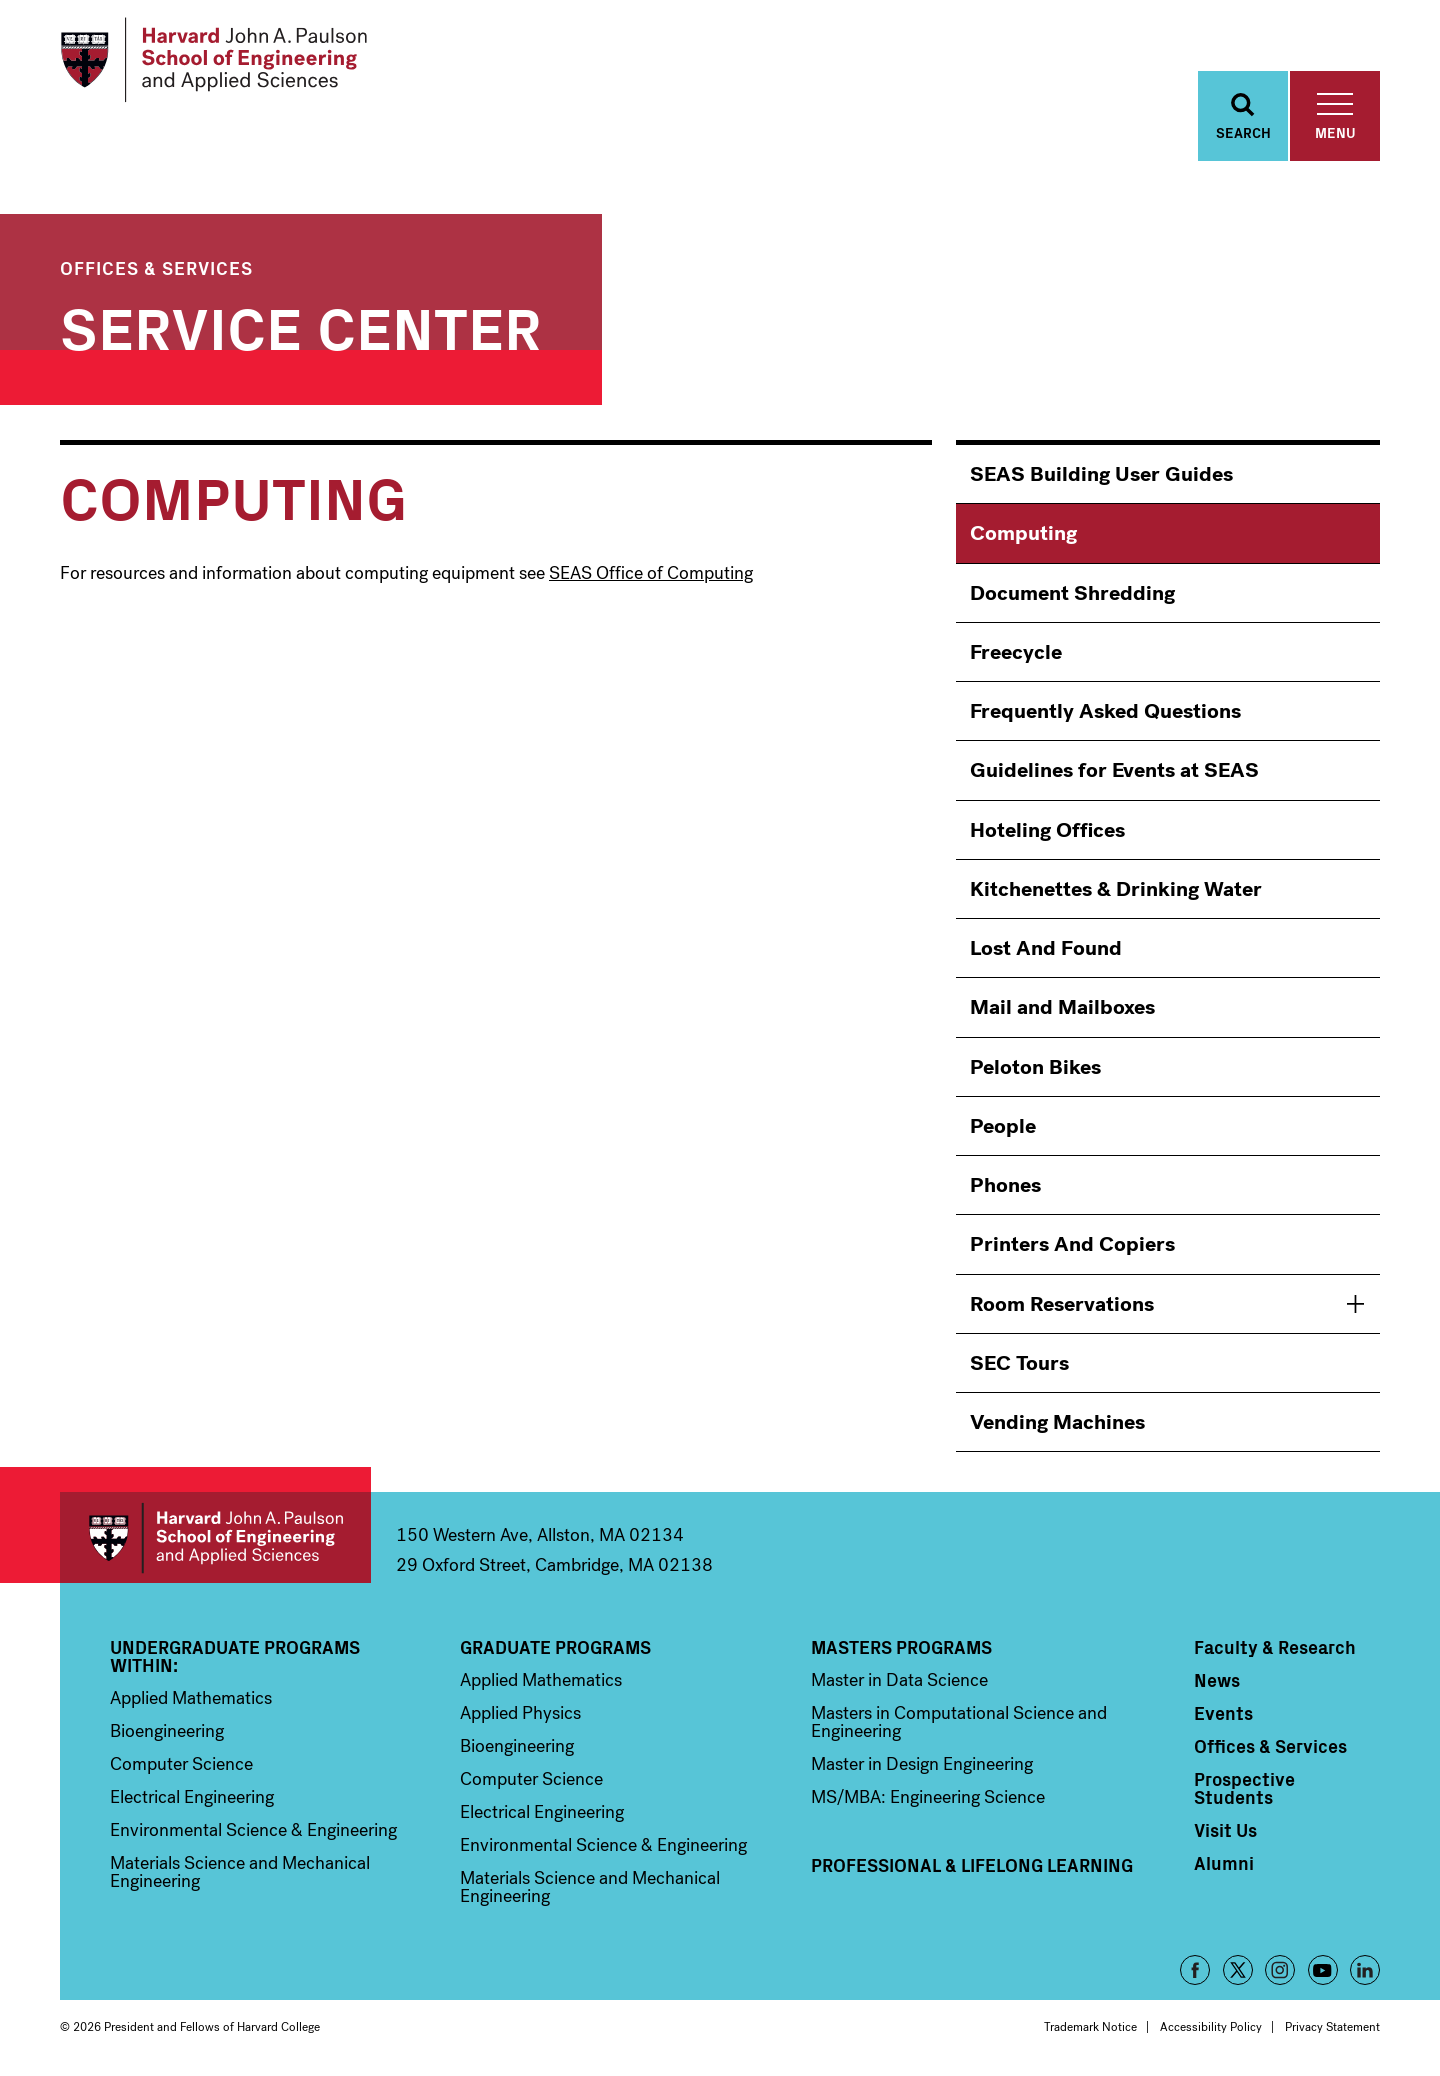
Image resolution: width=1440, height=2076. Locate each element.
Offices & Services (156, 267)
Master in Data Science (899, 1680)
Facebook (1195, 1970)
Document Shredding (1072, 593)
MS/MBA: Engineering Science (928, 1797)
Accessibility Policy (1211, 2027)
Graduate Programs (555, 1647)
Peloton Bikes (1035, 1067)
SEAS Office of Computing (651, 573)
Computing (1023, 533)
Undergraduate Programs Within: (235, 1656)
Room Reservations (1062, 1304)
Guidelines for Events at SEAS (1114, 770)
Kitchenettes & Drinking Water (1116, 889)
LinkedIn (1365, 1970)
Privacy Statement (1332, 2027)
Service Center (301, 324)
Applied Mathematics (191, 1698)
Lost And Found (1046, 948)
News (1217, 1680)
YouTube (1323, 1970)
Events (1223, 1713)
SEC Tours (1019, 1363)
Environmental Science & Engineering (253, 1830)
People (1003, 1126)
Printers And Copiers (1072, 1244)
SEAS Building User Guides (1101, 474)
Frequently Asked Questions (1105, 711)
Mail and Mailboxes (1062, 1007)
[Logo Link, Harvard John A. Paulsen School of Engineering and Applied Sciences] (213, 60)
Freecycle (1016, 652)
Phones (1005, 1185)
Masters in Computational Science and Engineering (959, 1722)
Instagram (1280, 1970)
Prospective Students (1244, 1788)
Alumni (1224, 1863)
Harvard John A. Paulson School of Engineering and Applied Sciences (215, 1537)
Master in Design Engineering (922, 1764)
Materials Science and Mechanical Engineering (240, 1872)
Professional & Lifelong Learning (972, 1865)
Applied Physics (520, 1713)
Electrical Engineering (192, 1797)
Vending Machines (1057, 1422)
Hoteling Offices (1047, 830)
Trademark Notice (1090, 2027)
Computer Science (181, 1764)
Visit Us (1225, 1830)
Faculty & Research (1275, 1647)
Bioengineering (167, 1731)
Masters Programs (901, 1647)
